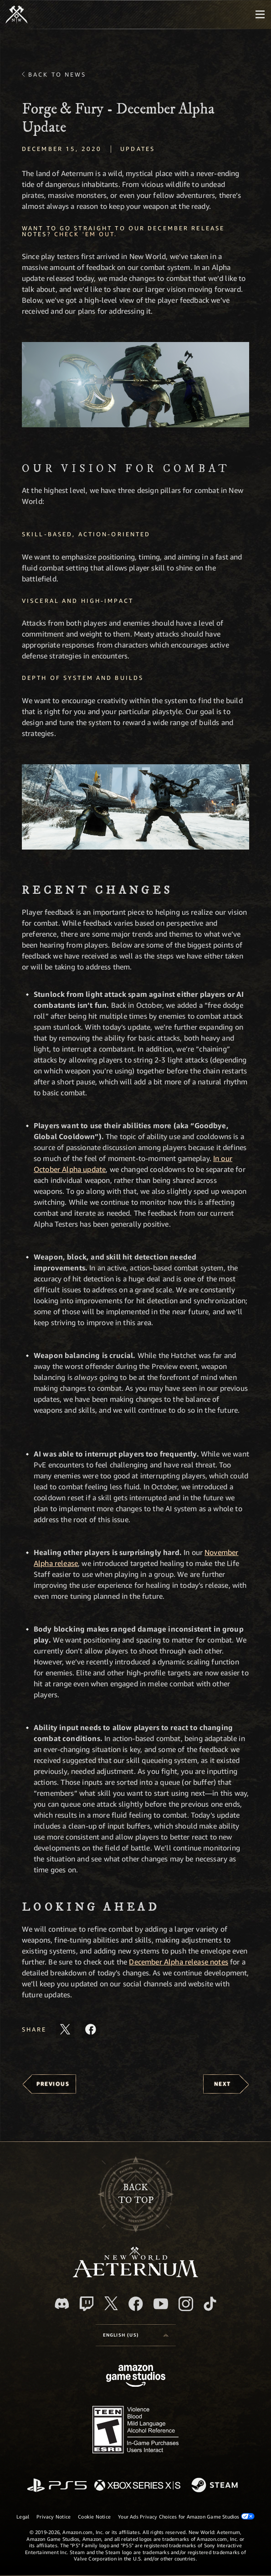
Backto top (135, 2194)
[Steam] (215, 2486)
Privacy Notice (53, 2516)
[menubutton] (260, 14)
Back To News (57, 74)
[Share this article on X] (65, 2029)
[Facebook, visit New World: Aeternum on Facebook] (135, 2303)
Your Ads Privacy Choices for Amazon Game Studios (186, 2516)
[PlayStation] (57, 2486)
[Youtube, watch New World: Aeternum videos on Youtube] (160, 2303)
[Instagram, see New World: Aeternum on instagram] (186, 2303)
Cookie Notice (94, 2516)
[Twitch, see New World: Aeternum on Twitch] (86, 2303)
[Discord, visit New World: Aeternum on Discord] (62, 2303)
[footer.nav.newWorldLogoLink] (135, 2275)
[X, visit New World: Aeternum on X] (111, 2303)
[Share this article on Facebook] (91, 2029)
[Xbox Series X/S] (137, 2486)
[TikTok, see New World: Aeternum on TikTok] (210, 2303)
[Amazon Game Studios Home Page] (135, 2377)
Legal (22, 2516)
